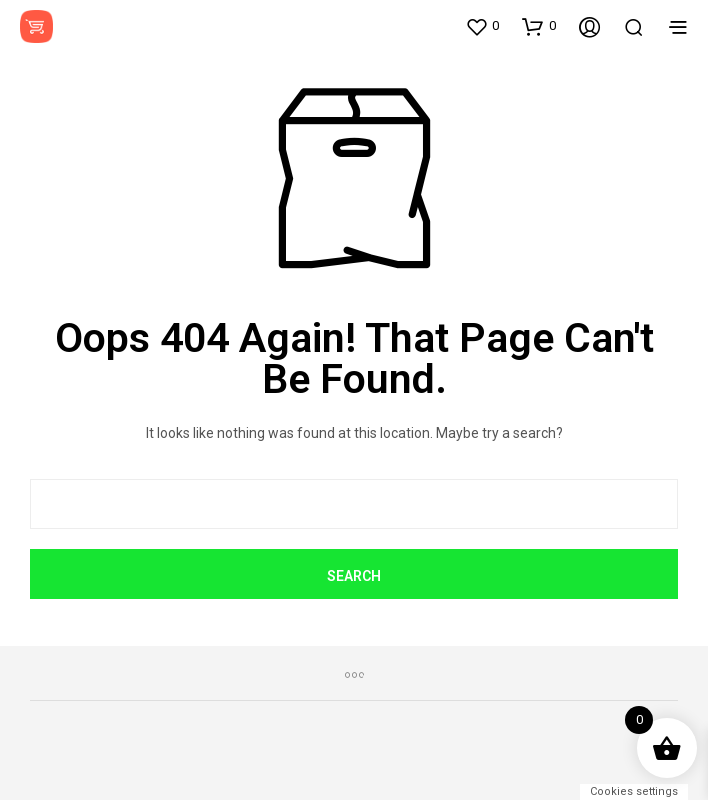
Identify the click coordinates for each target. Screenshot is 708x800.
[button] (482, 26)
